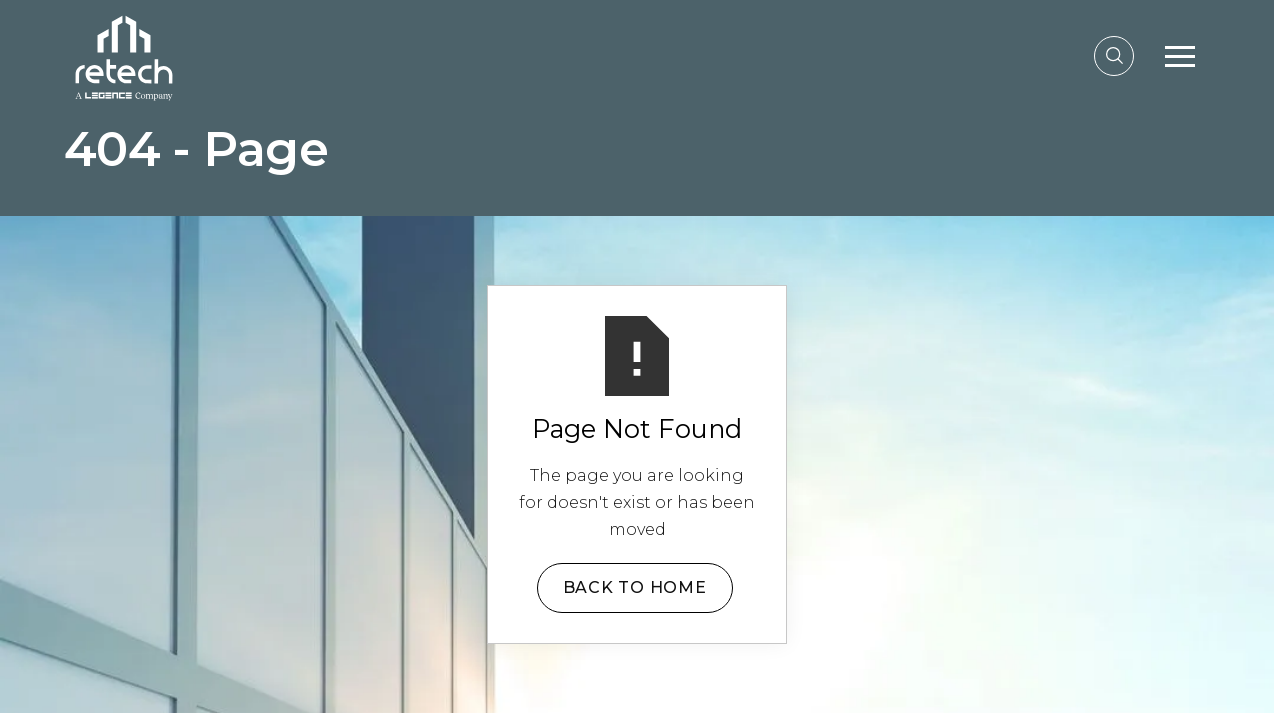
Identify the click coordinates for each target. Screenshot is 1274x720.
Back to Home (635, 587)
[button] (1180, 56)
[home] (124, 55)
